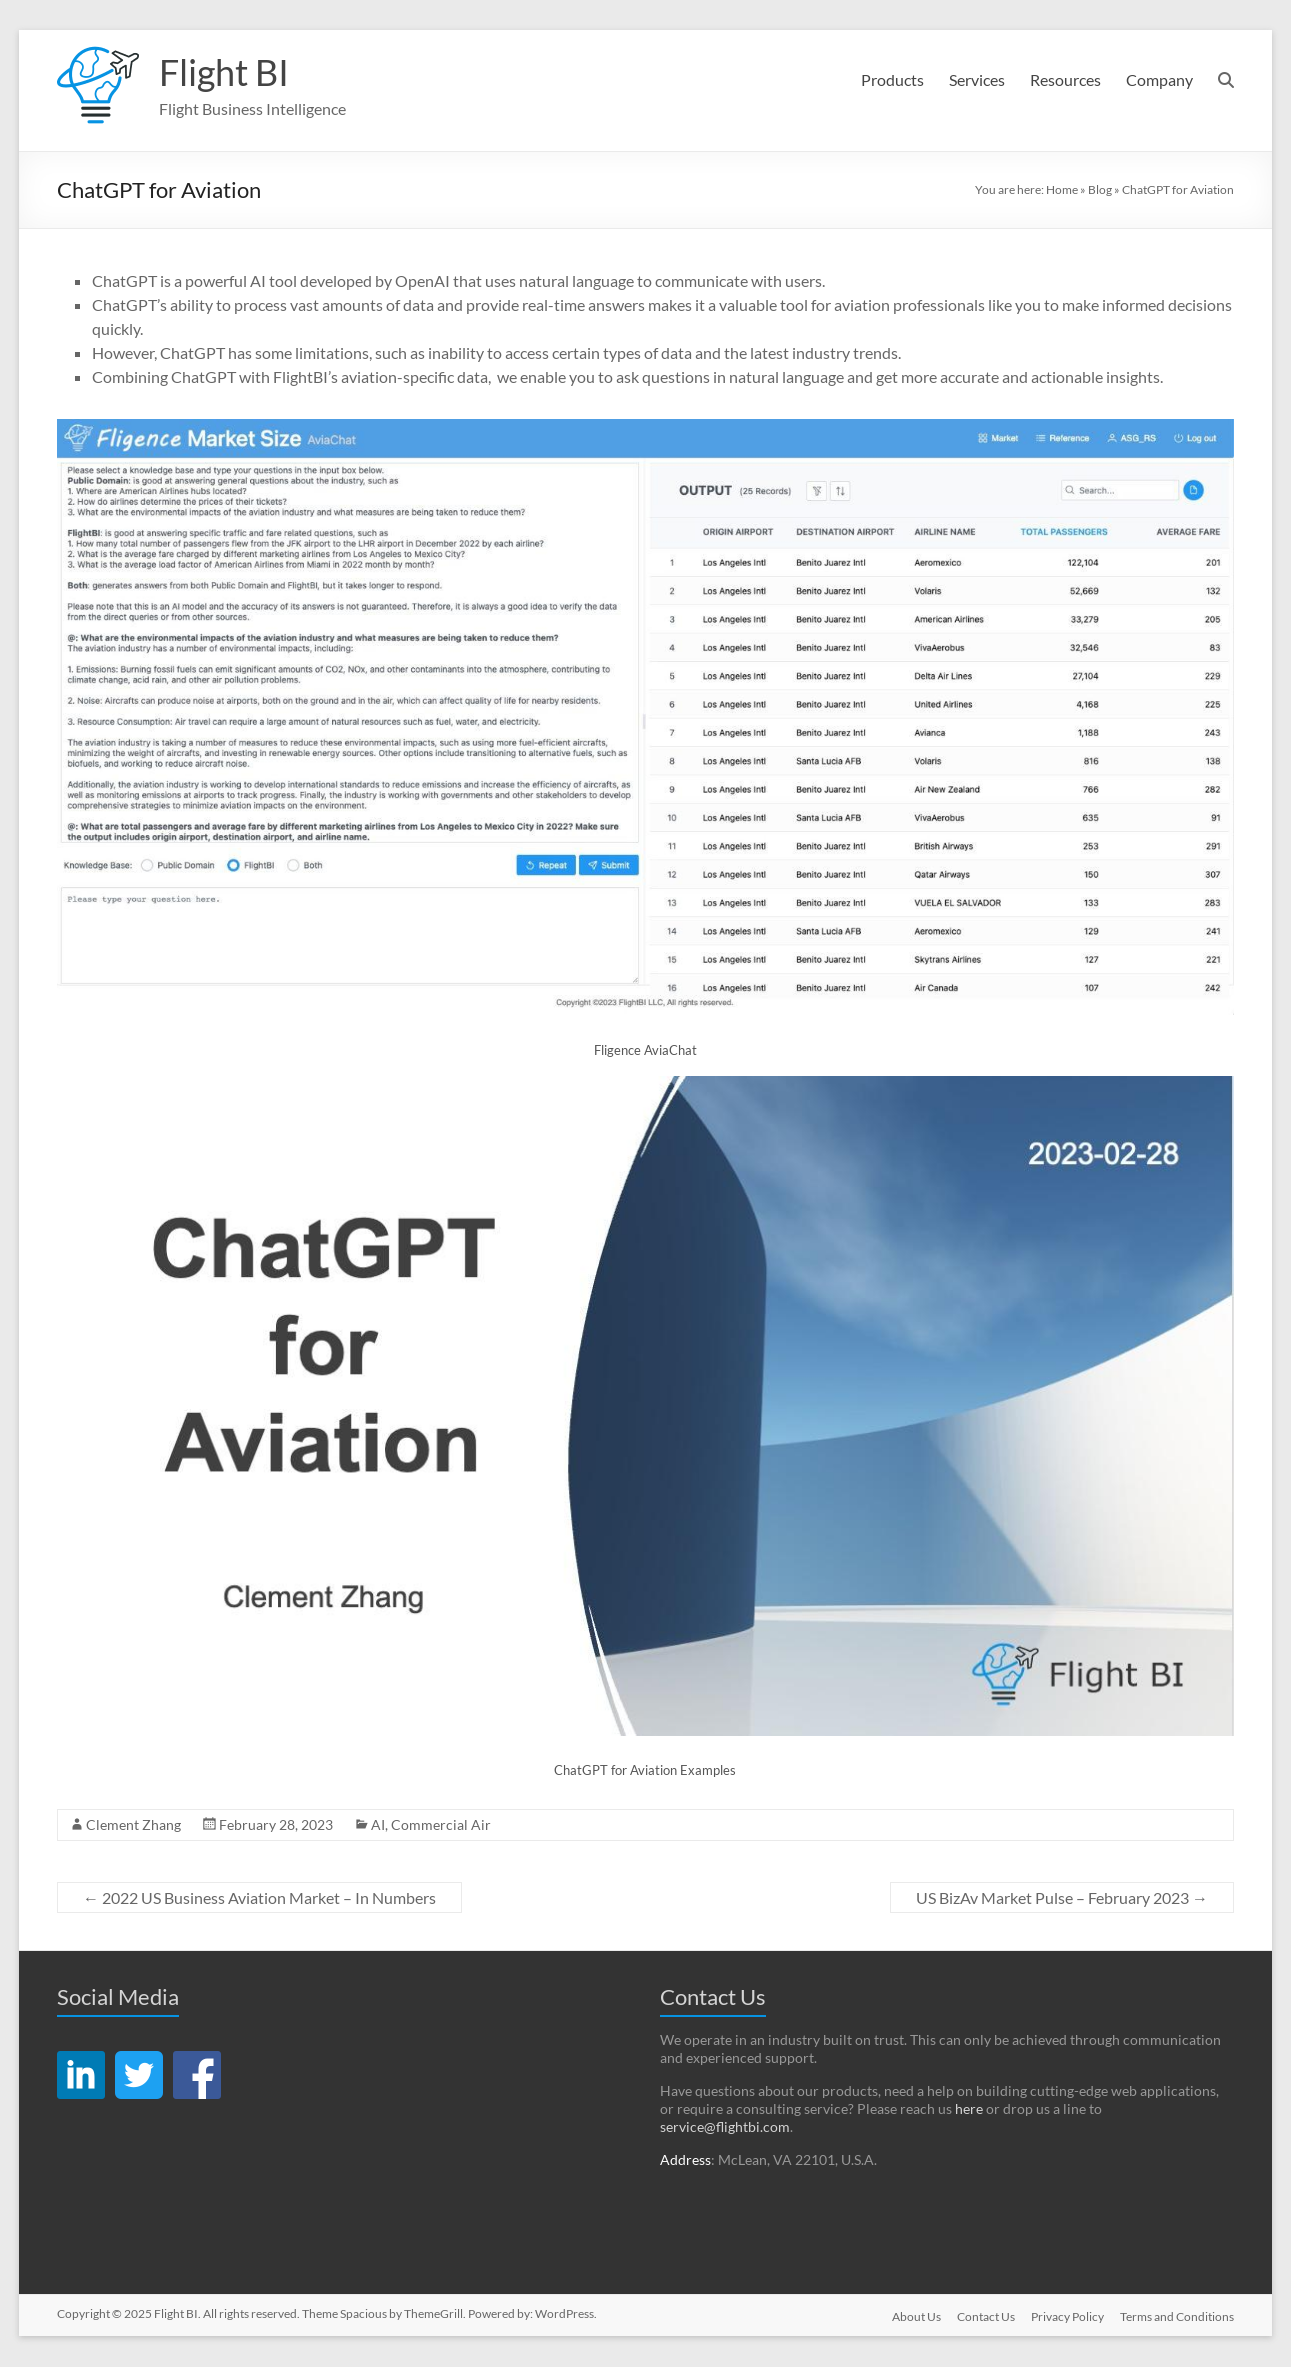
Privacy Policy (1067, 2317)
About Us (916, 2317)
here (969, 2109)
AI (378, 1825)
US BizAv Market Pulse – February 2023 (1062, 1898)
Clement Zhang (133, 1825)
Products (892, 79)
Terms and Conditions (1177, 2317)
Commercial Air (441, 1825)
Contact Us (986, 2317)
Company (1159, 79)
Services (977, 79)
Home (1062, 190)
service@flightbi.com (725, 2127)
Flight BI (224, 73)
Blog (1100, 190)
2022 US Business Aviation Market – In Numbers (259, 1898)
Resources (1065, 79)
